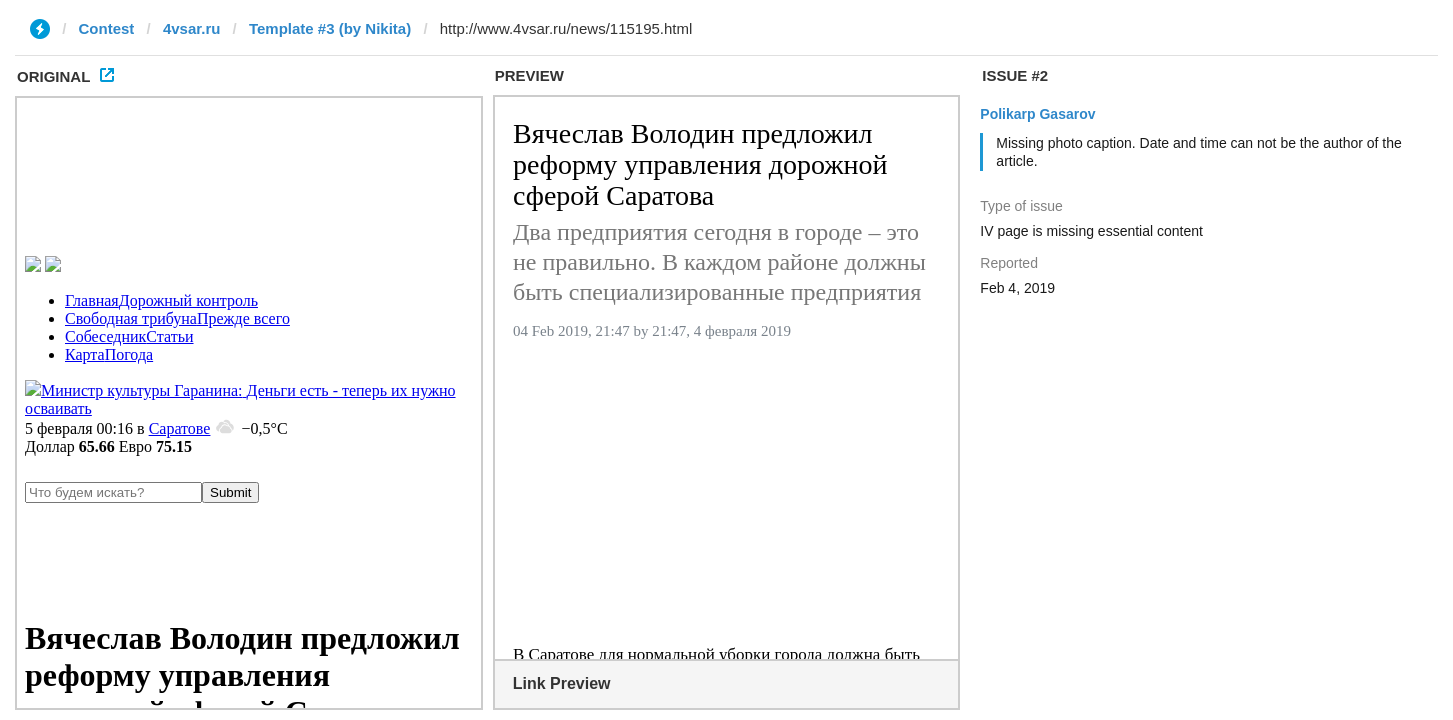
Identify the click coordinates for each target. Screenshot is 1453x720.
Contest (107, 28)
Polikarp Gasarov (1037, 114)
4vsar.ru (192, 28)
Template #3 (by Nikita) (330, 28)
